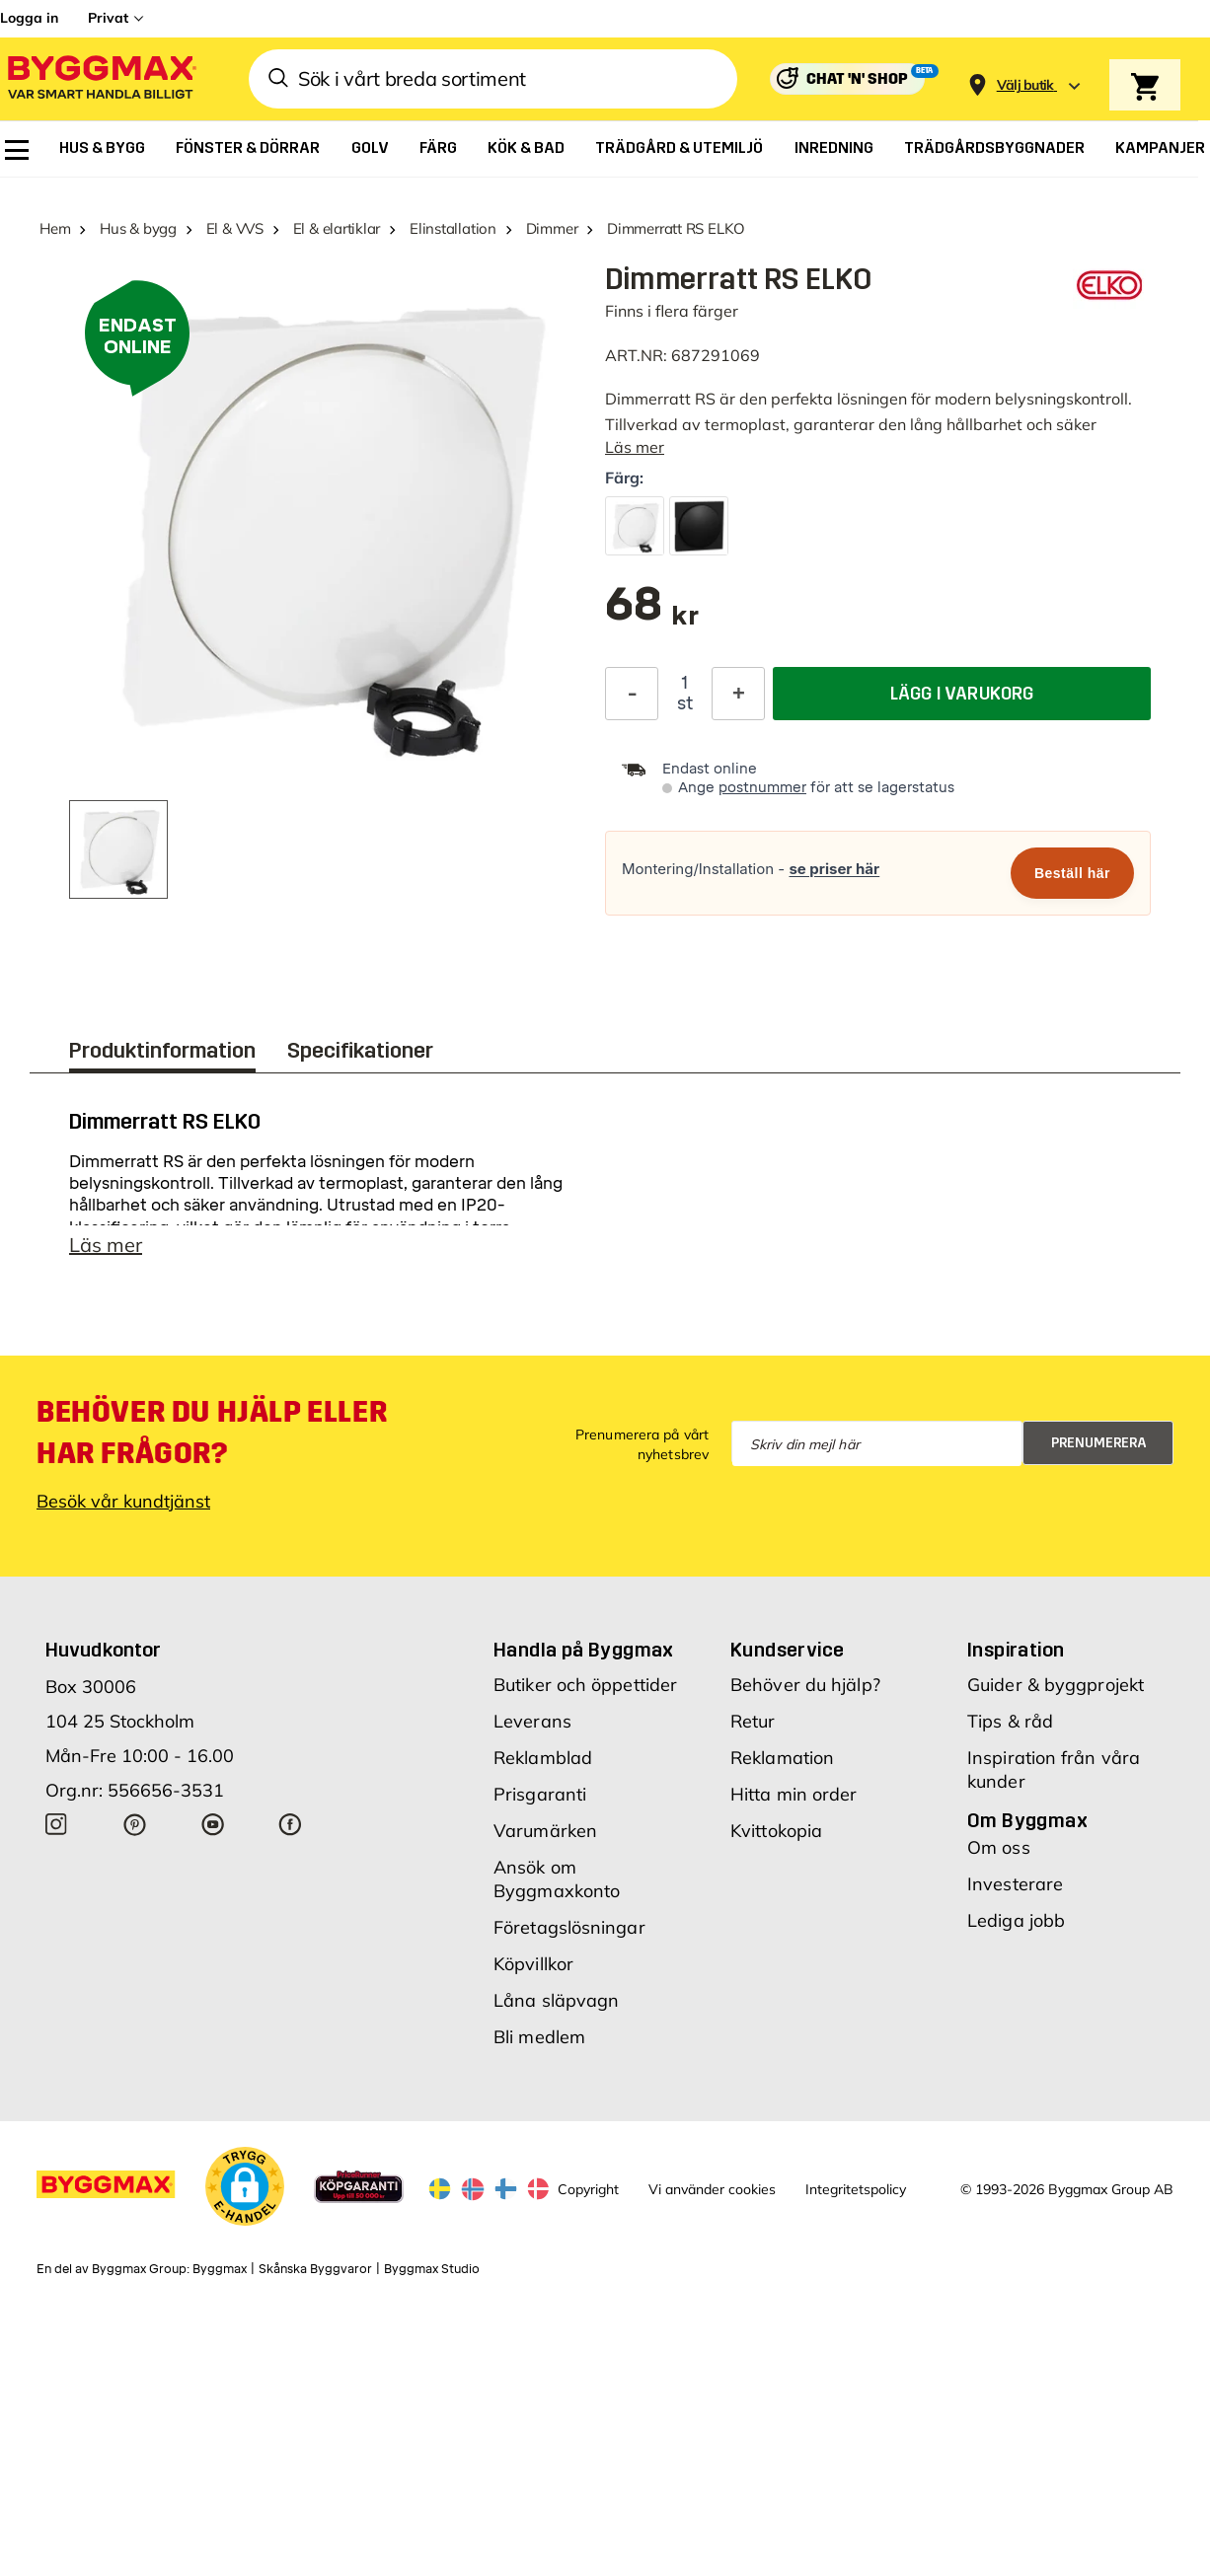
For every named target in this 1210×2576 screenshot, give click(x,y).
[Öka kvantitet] (738, 693)
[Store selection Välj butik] (1025, 85)
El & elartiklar (337, 228)
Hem (54, 228)
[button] (244, 2192)
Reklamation (782, 1763)
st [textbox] (685, 703)
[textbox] (652, 614)
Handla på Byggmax (583, 1655)
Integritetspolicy (855, 2195)
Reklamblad (542, 1763)
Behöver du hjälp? (805, 1690)
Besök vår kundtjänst (123, 1507)
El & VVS (235, 228)
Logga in (29, 18)
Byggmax (219, 2275)
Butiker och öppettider (585, 1690)
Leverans (532, 1727)
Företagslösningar (569, 1933)
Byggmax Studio (432, 2275)
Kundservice (787, 1655)
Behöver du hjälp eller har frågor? (212, 1438)
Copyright (588, 2195)
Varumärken (545, 1836)
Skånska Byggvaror (315, 2275)
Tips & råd (1010, 1727)
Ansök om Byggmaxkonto (556, 1885)
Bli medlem (539, 2042)
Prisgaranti (539, 1800)
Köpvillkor (533, 1969)
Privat (108, 18)
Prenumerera (1099, 1448)
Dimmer (552, 228)
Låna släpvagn (556, 2006)
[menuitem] (17, 150)
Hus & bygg (138, 228)
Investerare (1015, 1889)
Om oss (998, 1853)
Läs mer (634, 447)
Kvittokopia (776, 1836)
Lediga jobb (1016, 1926)
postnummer (762, 787)
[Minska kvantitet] (631, 693)
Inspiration (1015, 1655)
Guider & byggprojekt (1055, 1690)
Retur (753, 1727)
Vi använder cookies (712, 2195)
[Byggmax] (100, 79)
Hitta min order (794, 1800)
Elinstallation (453, 228)
